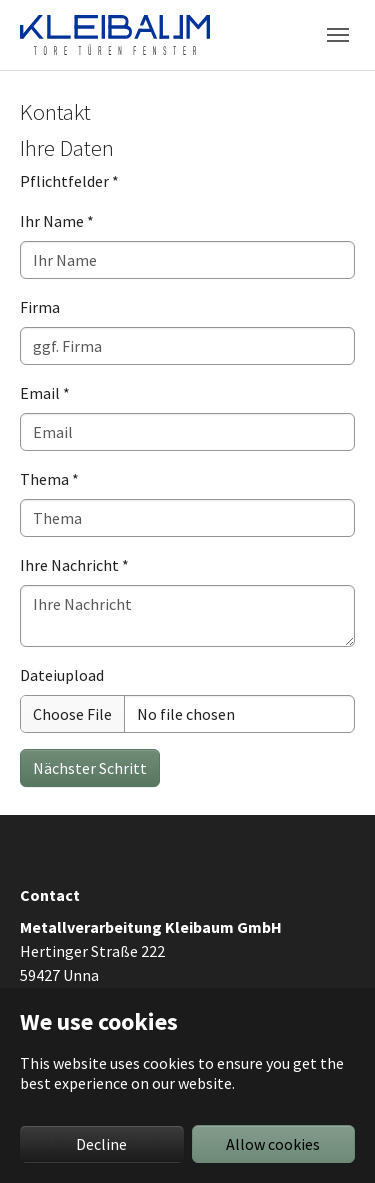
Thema (49, 479)
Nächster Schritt (90, 768)
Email (45, 393)
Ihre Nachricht (74, 565)
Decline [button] (101, 1144)
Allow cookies (273, 1144)
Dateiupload (62, 675)
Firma (40, 307)
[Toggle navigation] (338, 35)
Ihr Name (57, 221)
